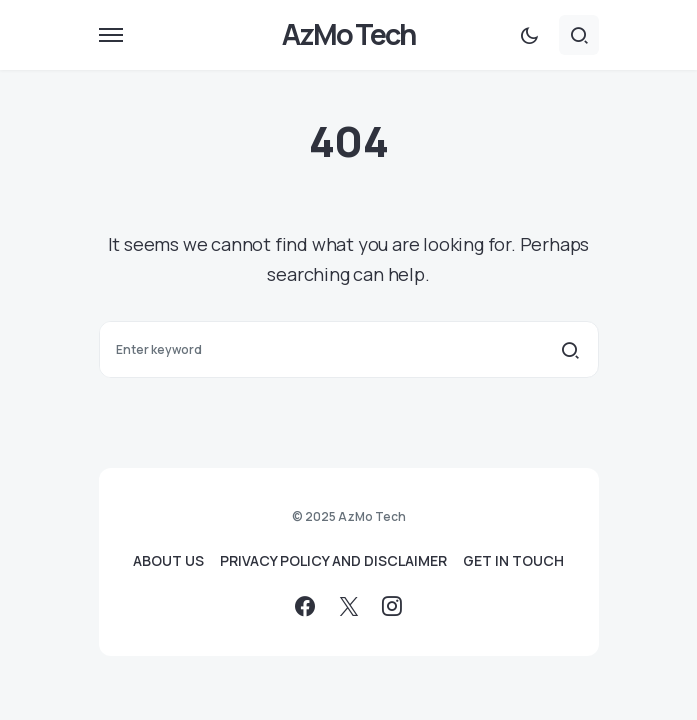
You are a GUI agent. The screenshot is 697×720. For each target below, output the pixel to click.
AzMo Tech (348, 34)
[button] (111, 35)
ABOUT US (168, 561)
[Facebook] (305, 606)
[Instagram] (392, 606)
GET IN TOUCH (513, 561)
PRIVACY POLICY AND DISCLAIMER (333, 561)
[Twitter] (349, 606)
